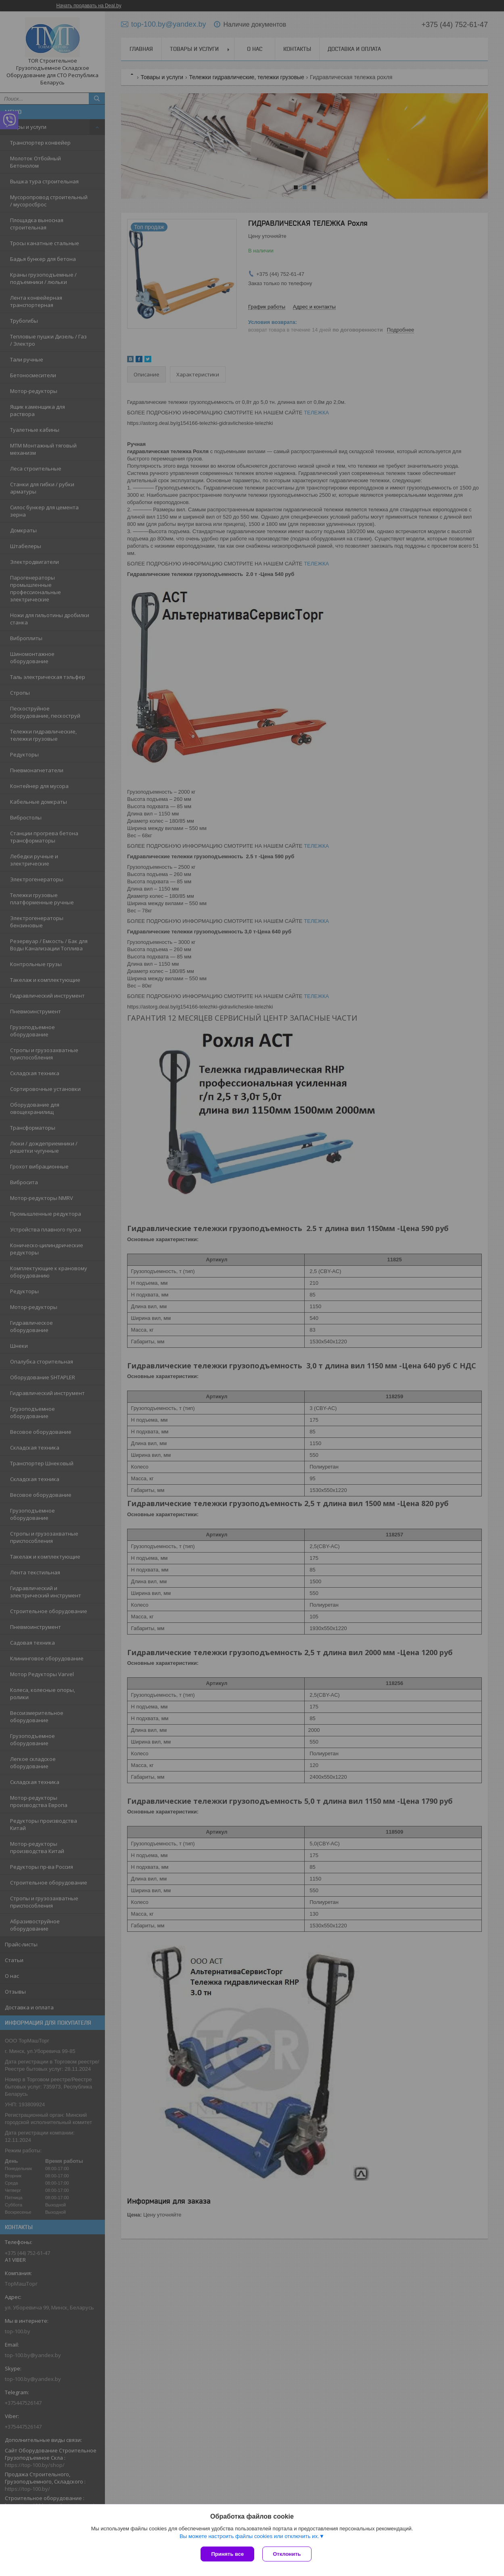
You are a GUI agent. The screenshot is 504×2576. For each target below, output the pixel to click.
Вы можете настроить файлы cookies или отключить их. (249, 2536)
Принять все (227, 2554)
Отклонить (287, 2554)
